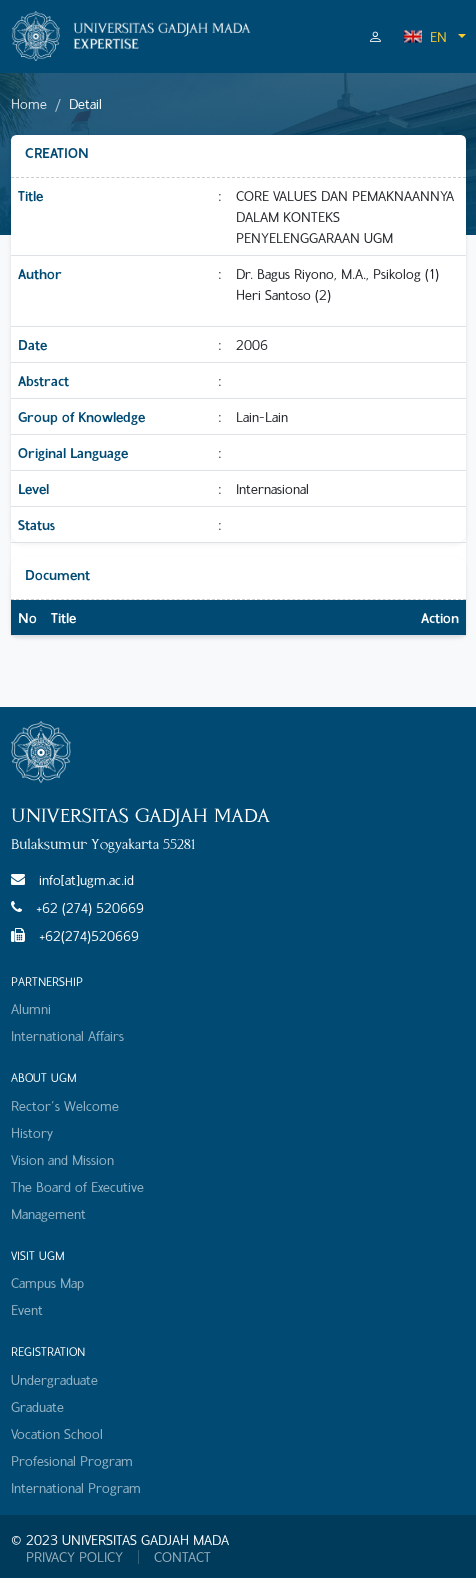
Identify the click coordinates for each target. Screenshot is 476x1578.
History (32, 1132)
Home (29, 103)
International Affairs (67, 1035)
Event (27, 1309)
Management (48, 1213)
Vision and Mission (62, 1159)
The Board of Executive (77, 1186)
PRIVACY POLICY (74, 1557)
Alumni (31, 1008)
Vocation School (57, 1433)
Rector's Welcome (65, 1105)
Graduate (37, 1406)
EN (425, 36)
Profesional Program (72, 1460)
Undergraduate (54, 1379)
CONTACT (182, 1557)
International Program (76, 1487)
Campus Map (47, 1282)
